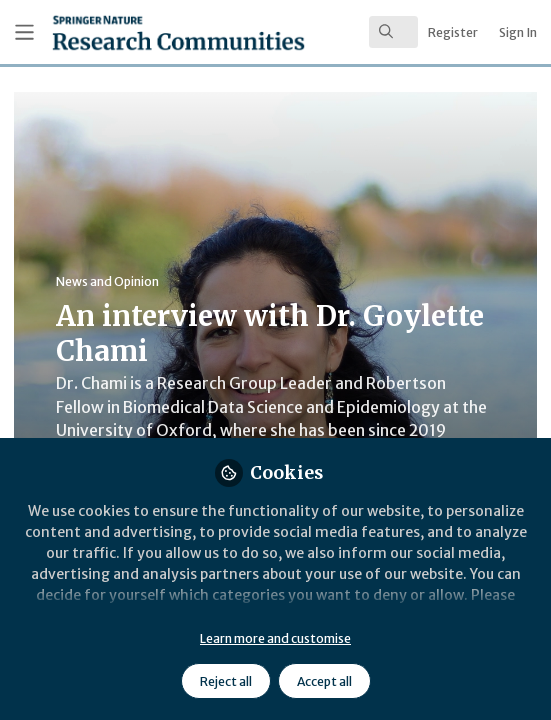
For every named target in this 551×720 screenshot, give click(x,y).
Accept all (324, 681)
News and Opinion (107, 281)
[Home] (125, 32)
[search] (393, 32)
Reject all (226, 681)
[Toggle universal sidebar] (24, 32)
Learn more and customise (275, 638)
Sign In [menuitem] (518, 32)
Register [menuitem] (453, 32)
